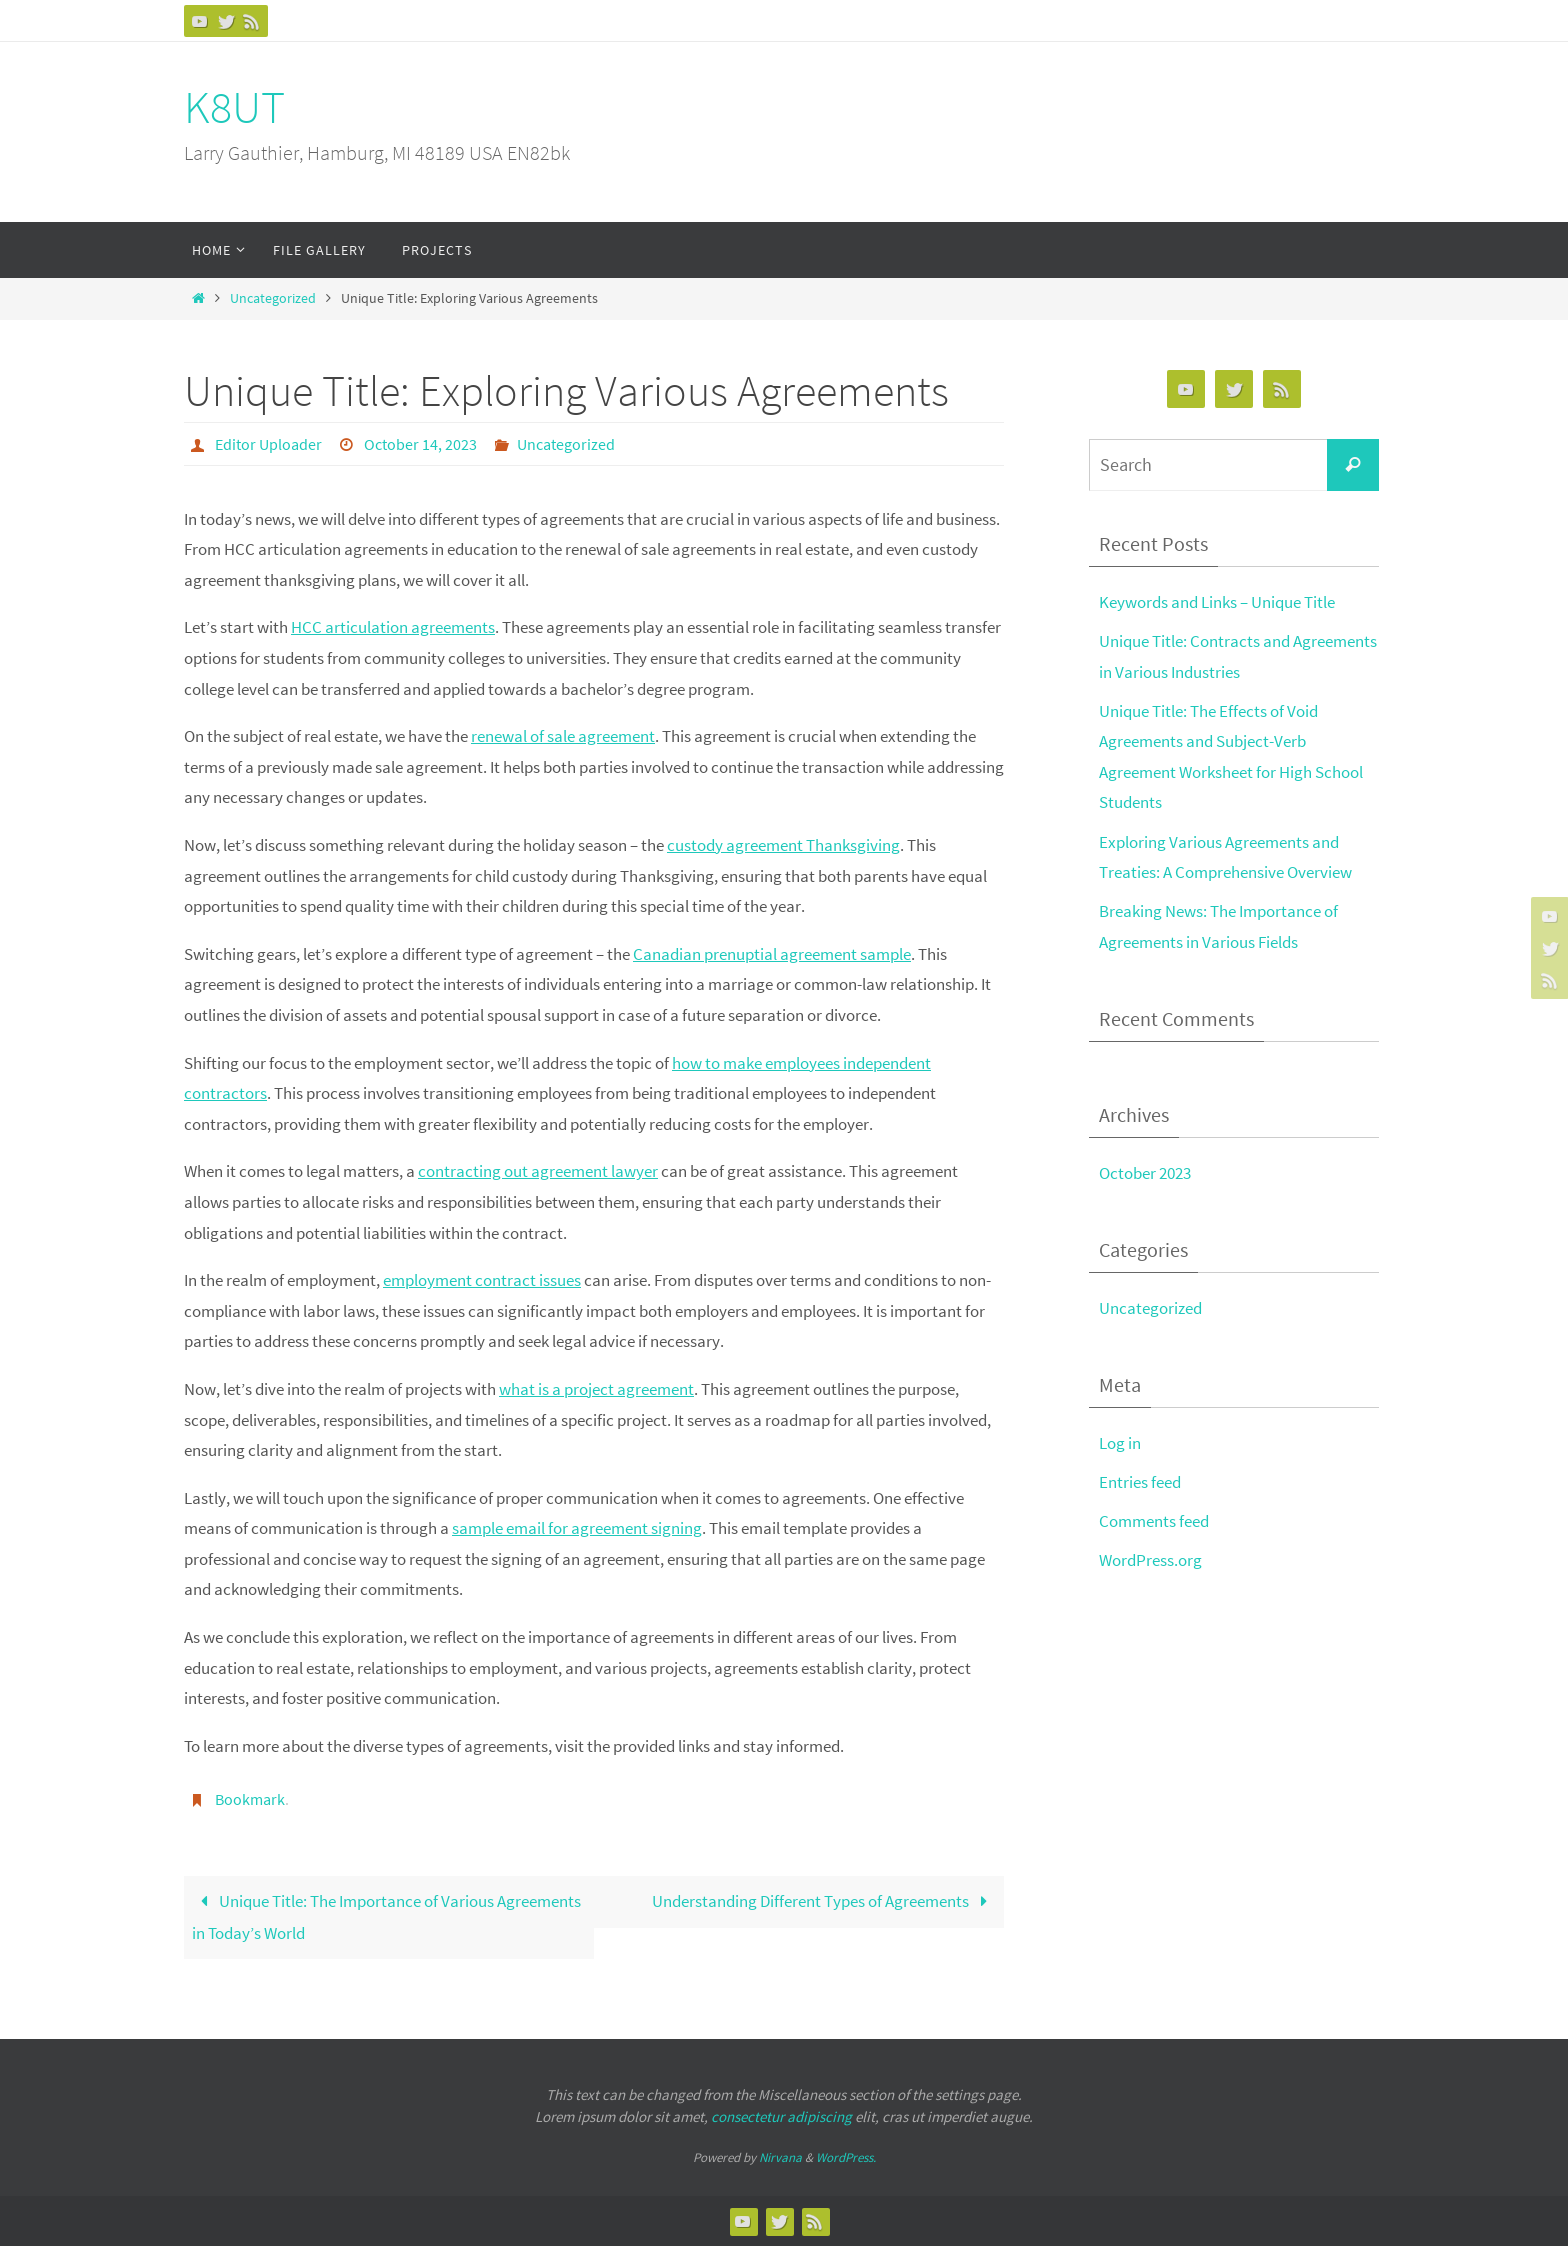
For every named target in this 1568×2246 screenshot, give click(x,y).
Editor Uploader (268, 444)
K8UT (234, 107)
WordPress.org (1150, 1560)
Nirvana (780, 2157)
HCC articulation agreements (393, 627)
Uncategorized (273, 298)
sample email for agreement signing (577, 1528)
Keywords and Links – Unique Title (1217, 602)
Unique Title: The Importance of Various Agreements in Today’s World (386, 1917)
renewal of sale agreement (563, 736)
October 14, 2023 (420, 444)
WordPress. (846, 2157)
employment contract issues (482, 1280)
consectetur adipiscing (781, 2116)
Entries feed (1140, 1482)
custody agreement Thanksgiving (783, 845)
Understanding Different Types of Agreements (824, 1901)
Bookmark (250, 1799)
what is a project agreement (596, 1389)
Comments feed (1154, 1521)
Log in (1120, 1443)
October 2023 (1145, 1173)
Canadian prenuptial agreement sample (772, 954)
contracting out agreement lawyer (538, 1171)
